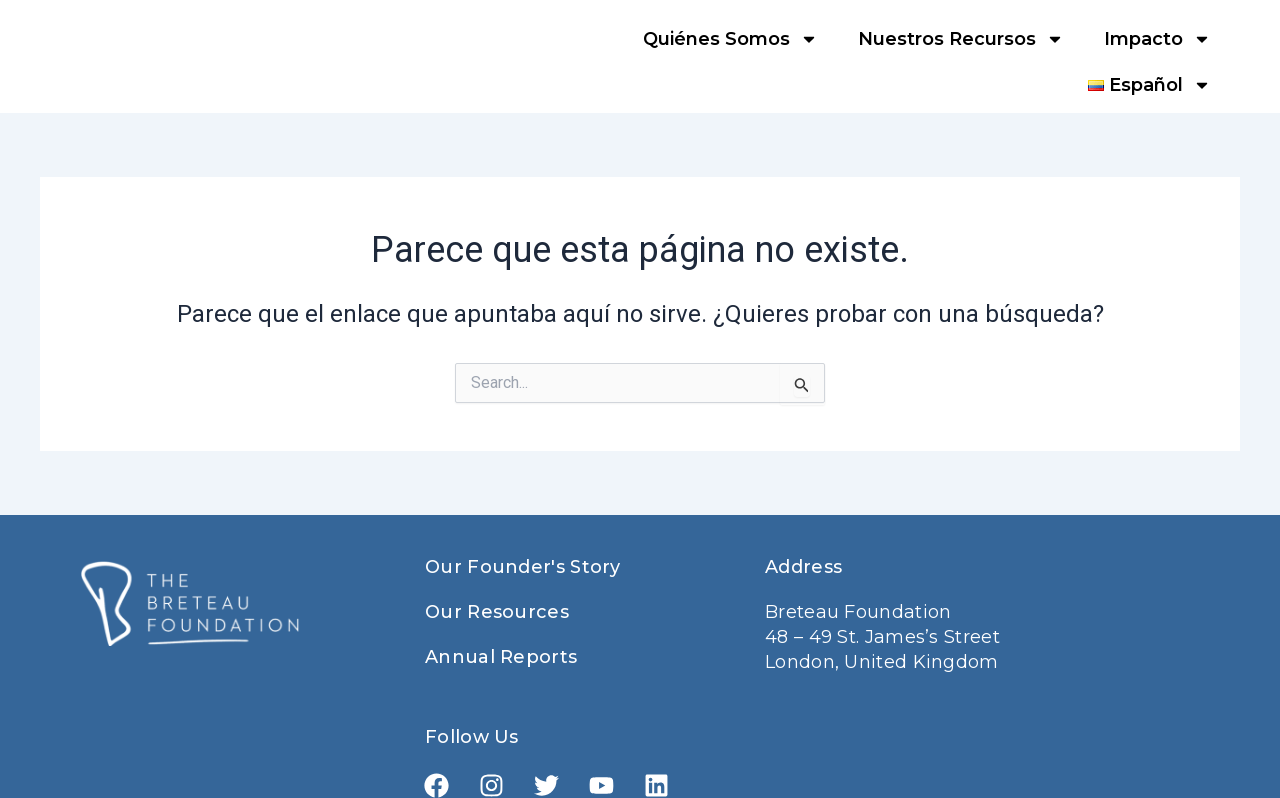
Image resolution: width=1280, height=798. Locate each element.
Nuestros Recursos (961, 39)
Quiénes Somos (730, 39)
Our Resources (497, 612)
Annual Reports (501, 657)
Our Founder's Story (523, 567)
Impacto (1157, 39)
